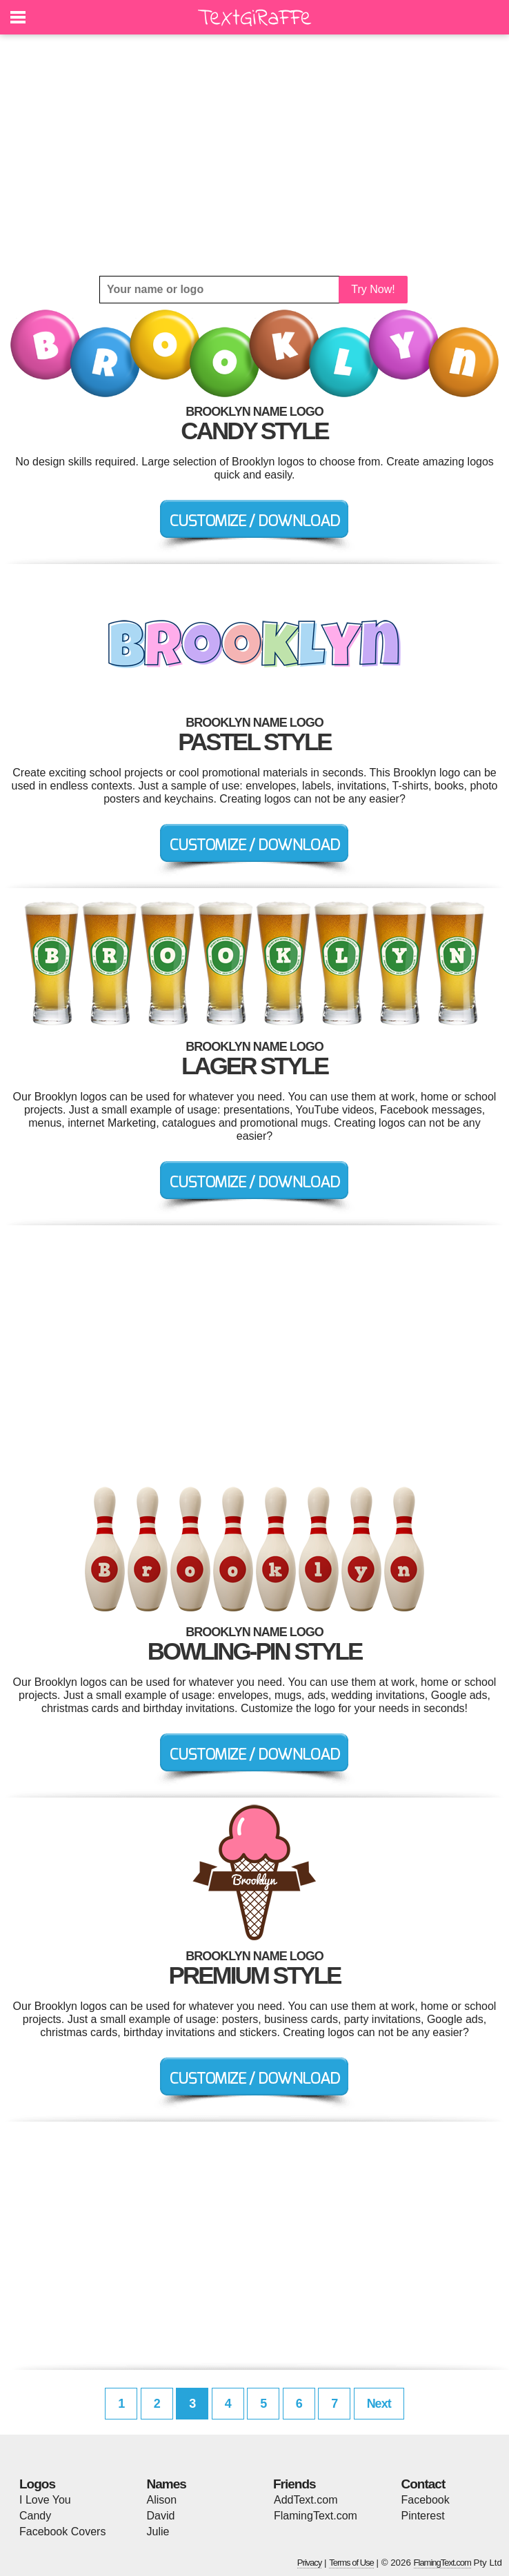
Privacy (309, 2562)
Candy (35, 2516)
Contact (423, 2484)
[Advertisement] (254, 155)
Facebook (425, 2500)
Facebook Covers (62, 2531)
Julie (158, 2531)
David (161, 2516)
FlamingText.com (315, 2516)
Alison (162, 2500)
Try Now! (373, 289)
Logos (37, 2484)
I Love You (45, 2500)
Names (166, 2484)
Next (379, 2404)
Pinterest (423, 2516)
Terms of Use (351, 2562)
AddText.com (305, 2500)
